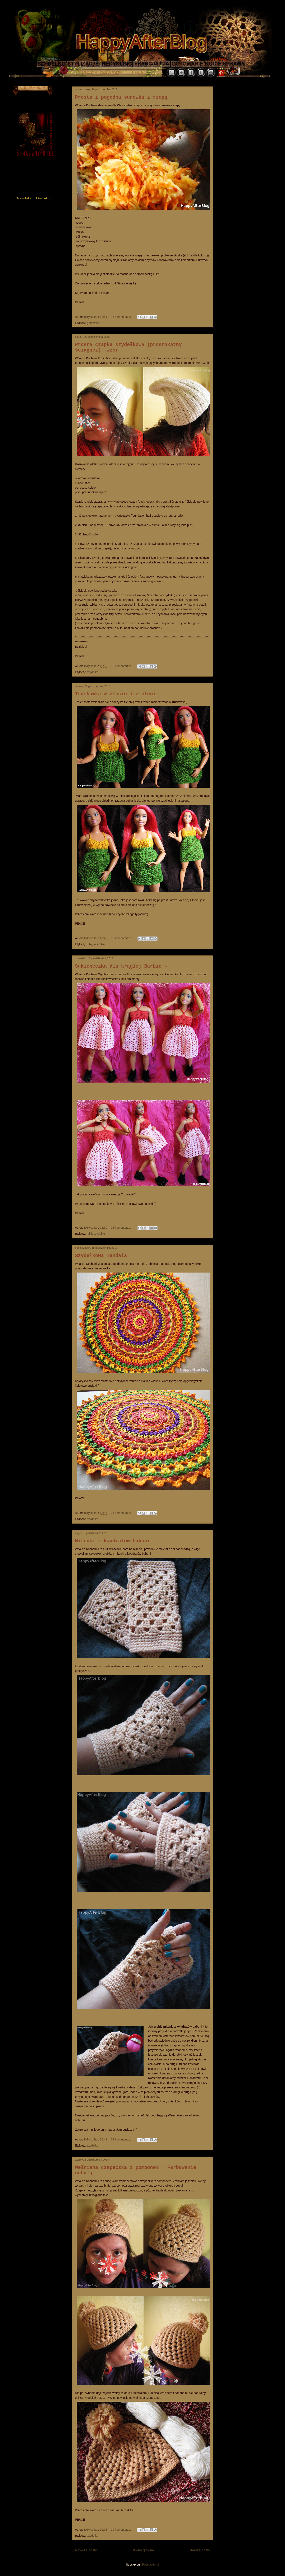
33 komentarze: (121, 938)
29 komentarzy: (121, 2139)
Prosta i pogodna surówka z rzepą (121, 97)
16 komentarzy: (121, 316)
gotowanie (93, 323)
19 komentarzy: (121, 2529)
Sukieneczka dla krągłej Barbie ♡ (121, 966)
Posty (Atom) (150, 2564)
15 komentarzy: (121, 666)
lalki (89, 944)
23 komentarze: (121, 1227)
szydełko (92, 672)
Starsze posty (199, 2550)
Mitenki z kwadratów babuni (112, 1541)
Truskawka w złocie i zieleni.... (121, 694)
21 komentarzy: (121, 1513)
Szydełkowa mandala (101, 1256)
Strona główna (143, 2550)
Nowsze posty (86, 2550)
